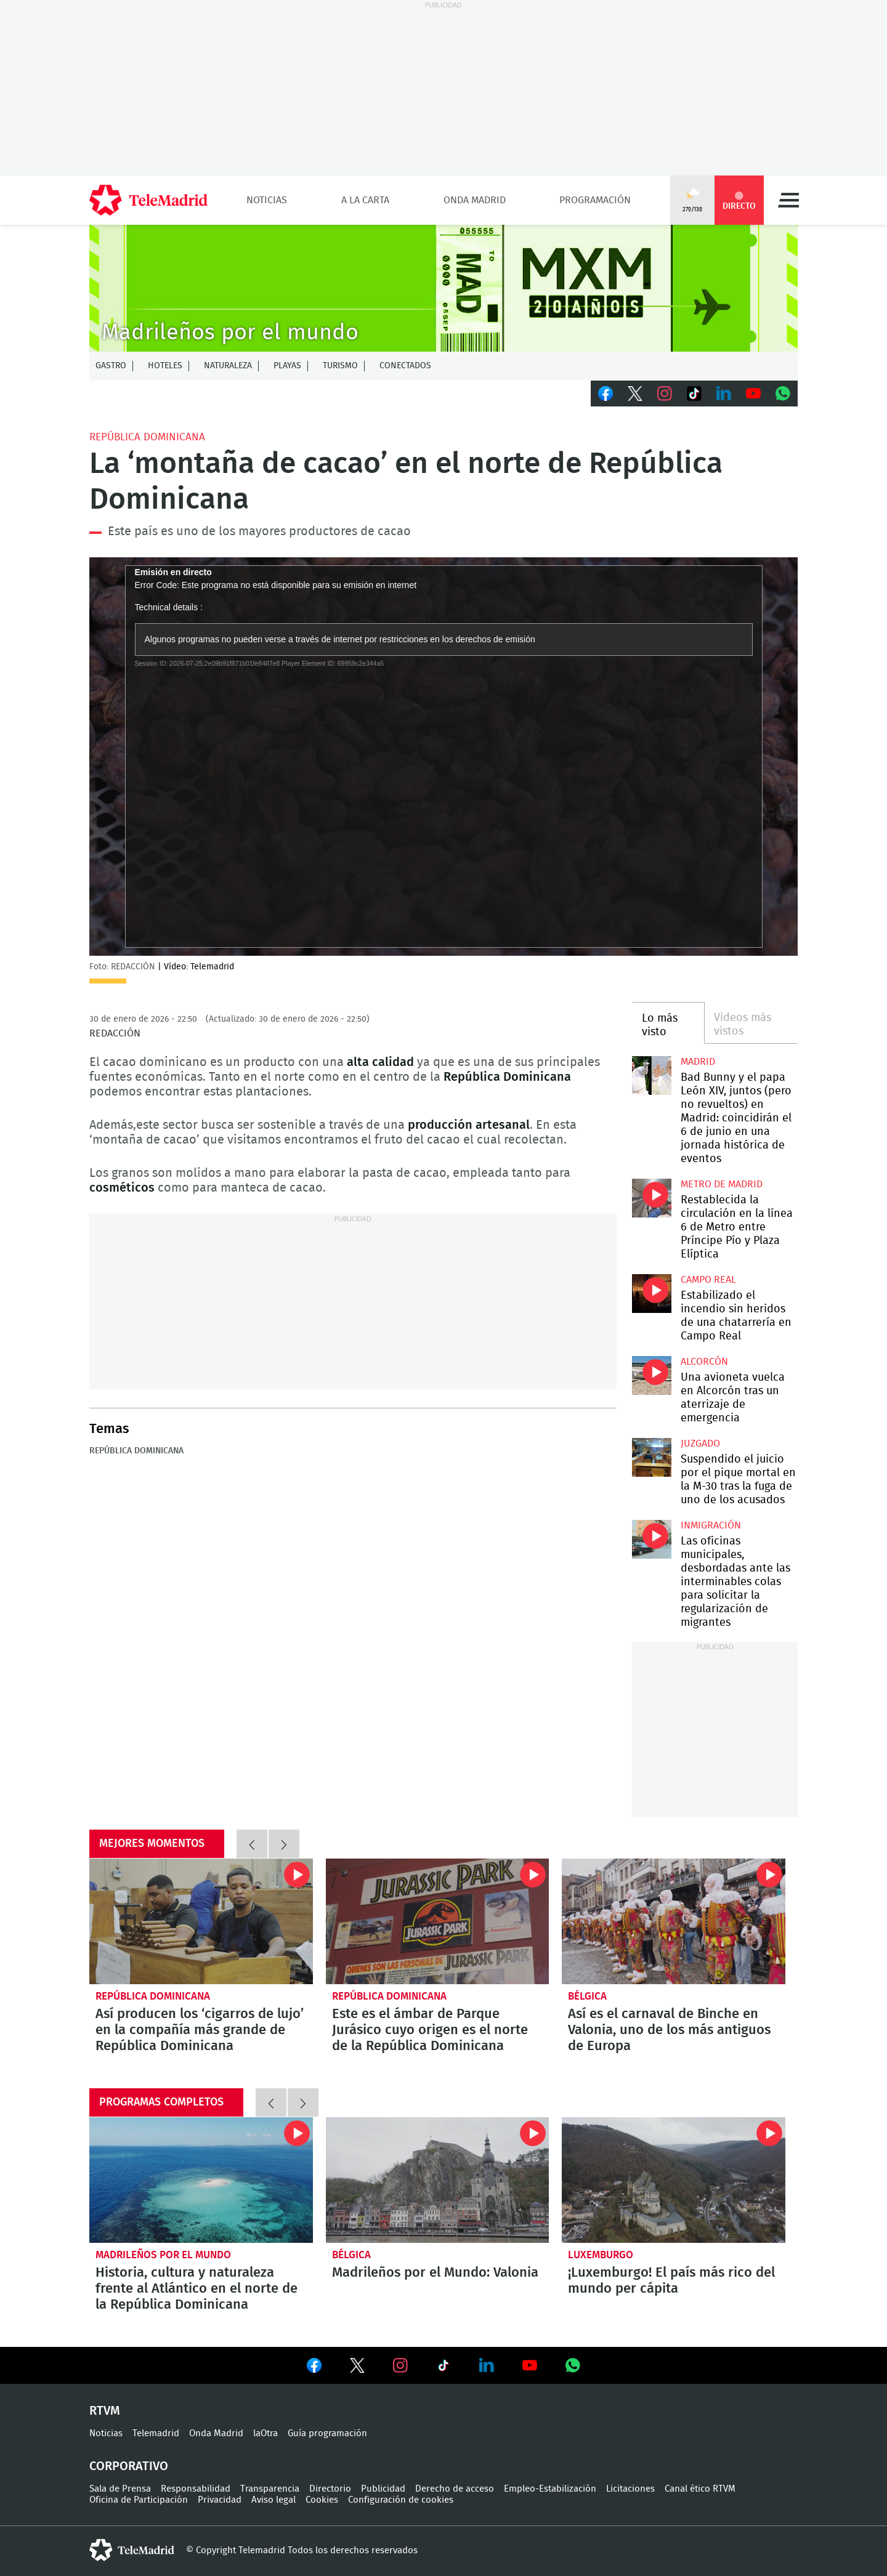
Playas (287, 365)
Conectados (405, 365)
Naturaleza (228, 365)
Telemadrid (155, 2433)
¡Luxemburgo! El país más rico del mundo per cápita (673, 2180)
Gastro (110, 365)
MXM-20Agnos (443, 288)
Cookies (322, 2500)
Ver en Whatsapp (573, 2365)
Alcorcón (704, 1362)
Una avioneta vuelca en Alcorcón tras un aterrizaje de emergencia (651, 1375)
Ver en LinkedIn (486, 2365)
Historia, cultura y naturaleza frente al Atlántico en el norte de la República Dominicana (201, 2180)
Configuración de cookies (400, 2500)
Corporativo (128, 2466)
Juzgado (700, 1443)
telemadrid (131, 2550)
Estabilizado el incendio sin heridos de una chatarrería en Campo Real (651, 1293)
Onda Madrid (475, 200)
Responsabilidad (195, 2488)
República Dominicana (147, 437)
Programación (595, 200)
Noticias (266, 200)
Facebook (605, 393)
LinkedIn (724, 393)
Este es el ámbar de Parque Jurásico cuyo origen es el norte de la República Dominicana (437, 1921)
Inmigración (711, 1525)
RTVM (104, 2411)
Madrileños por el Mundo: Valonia (435, 2272)
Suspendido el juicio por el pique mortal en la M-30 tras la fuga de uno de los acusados (651, 1457)
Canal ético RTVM (700, 2488)
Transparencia (269, 2488)
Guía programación (327, 2433)
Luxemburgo (600, 2255)
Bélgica (587, 1996)
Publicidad (383, 2488)
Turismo (340, 365)
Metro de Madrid (722, 1184)
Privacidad (219, 2500)
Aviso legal (273, 2500)
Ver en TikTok (443, 2368)
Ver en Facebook (314, 2368)
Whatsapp (783, 393)
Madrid (698, 1062)
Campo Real (708, 1280)
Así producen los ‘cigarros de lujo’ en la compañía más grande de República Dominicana (201, 1921)
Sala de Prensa (120, 2488)
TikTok (694, 393)
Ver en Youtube (529, 2365)
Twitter (635, 393)
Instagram (664, 393)
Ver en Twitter (357, 2368)
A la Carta (365, 200)
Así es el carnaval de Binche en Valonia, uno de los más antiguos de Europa (673, 1921)
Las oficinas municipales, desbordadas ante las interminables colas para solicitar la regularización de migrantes (651, 1539)
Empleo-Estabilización (550, 2488)
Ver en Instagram (400, 2365)
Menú (788, 200)
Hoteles (165, 365)
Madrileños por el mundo (163, 2255)
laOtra (265, 2433)
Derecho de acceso (454, 2488)
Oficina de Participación (138, 2500)
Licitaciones (630, 2488)
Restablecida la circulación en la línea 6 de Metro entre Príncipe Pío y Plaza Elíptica (651, 1198)
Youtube (753, 393)
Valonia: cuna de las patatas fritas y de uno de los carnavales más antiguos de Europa (437, 2180)
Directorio (330, 2488)
